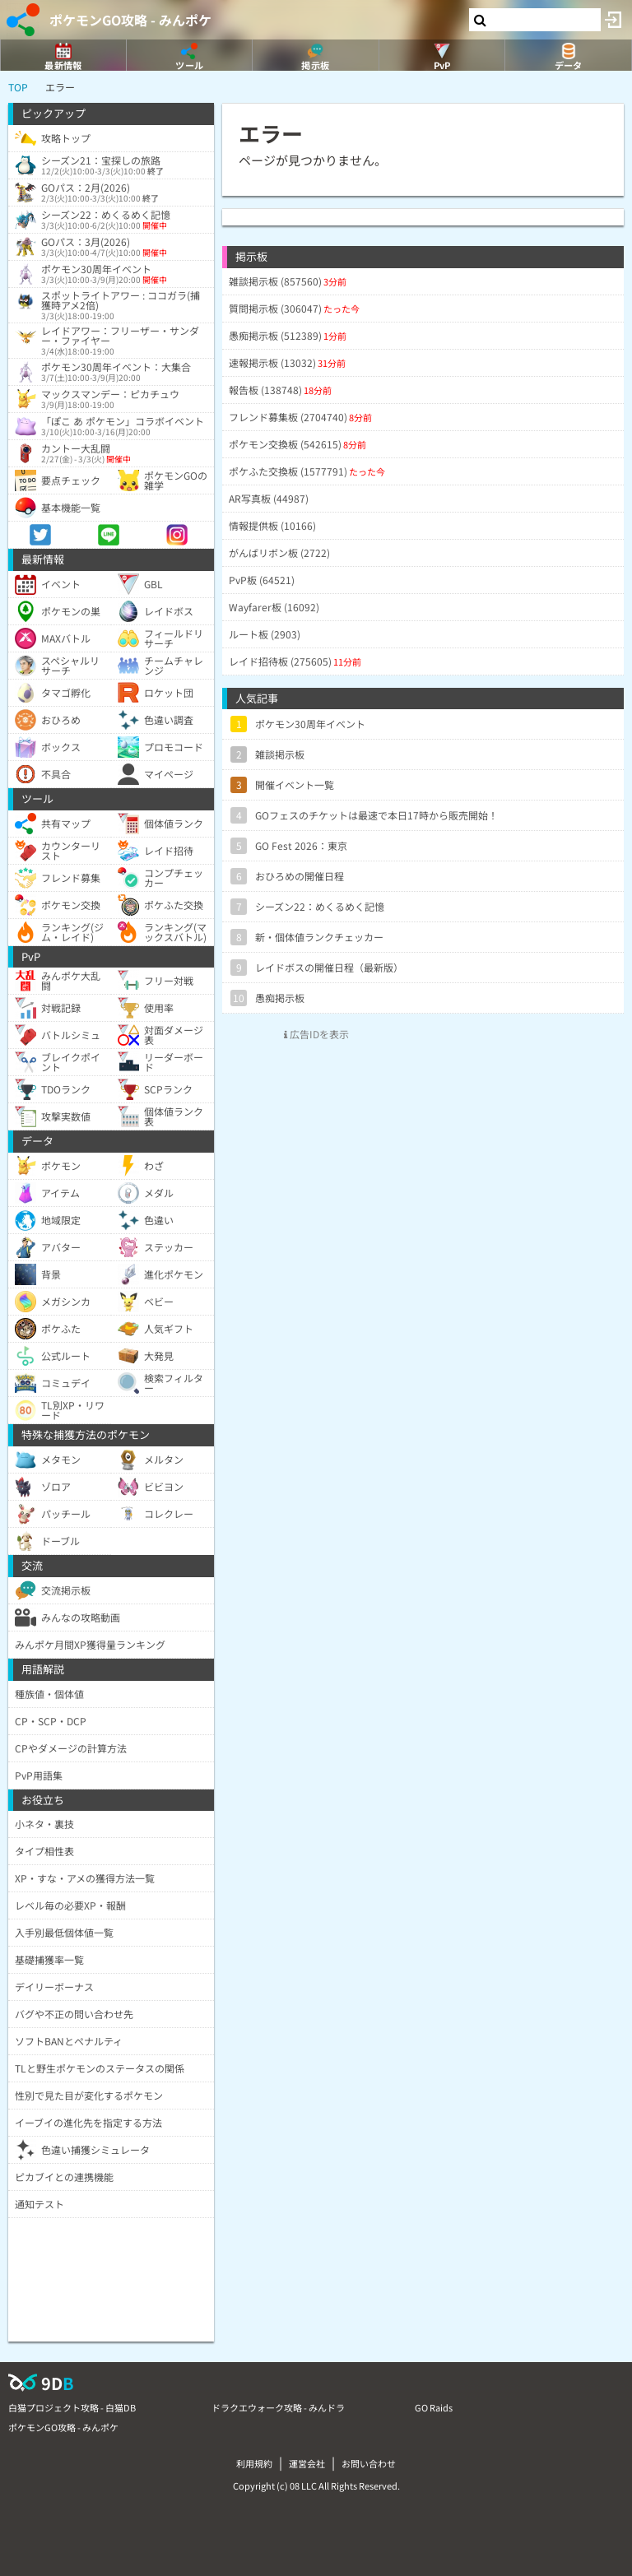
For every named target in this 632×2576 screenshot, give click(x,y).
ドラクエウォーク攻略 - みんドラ (278, 2407)
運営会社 (307, 2463)
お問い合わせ (369, 2463)
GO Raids (434, 2407)
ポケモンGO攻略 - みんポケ (130, 20)
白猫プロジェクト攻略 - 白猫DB (72, 2407)
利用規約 (254, 2463)
